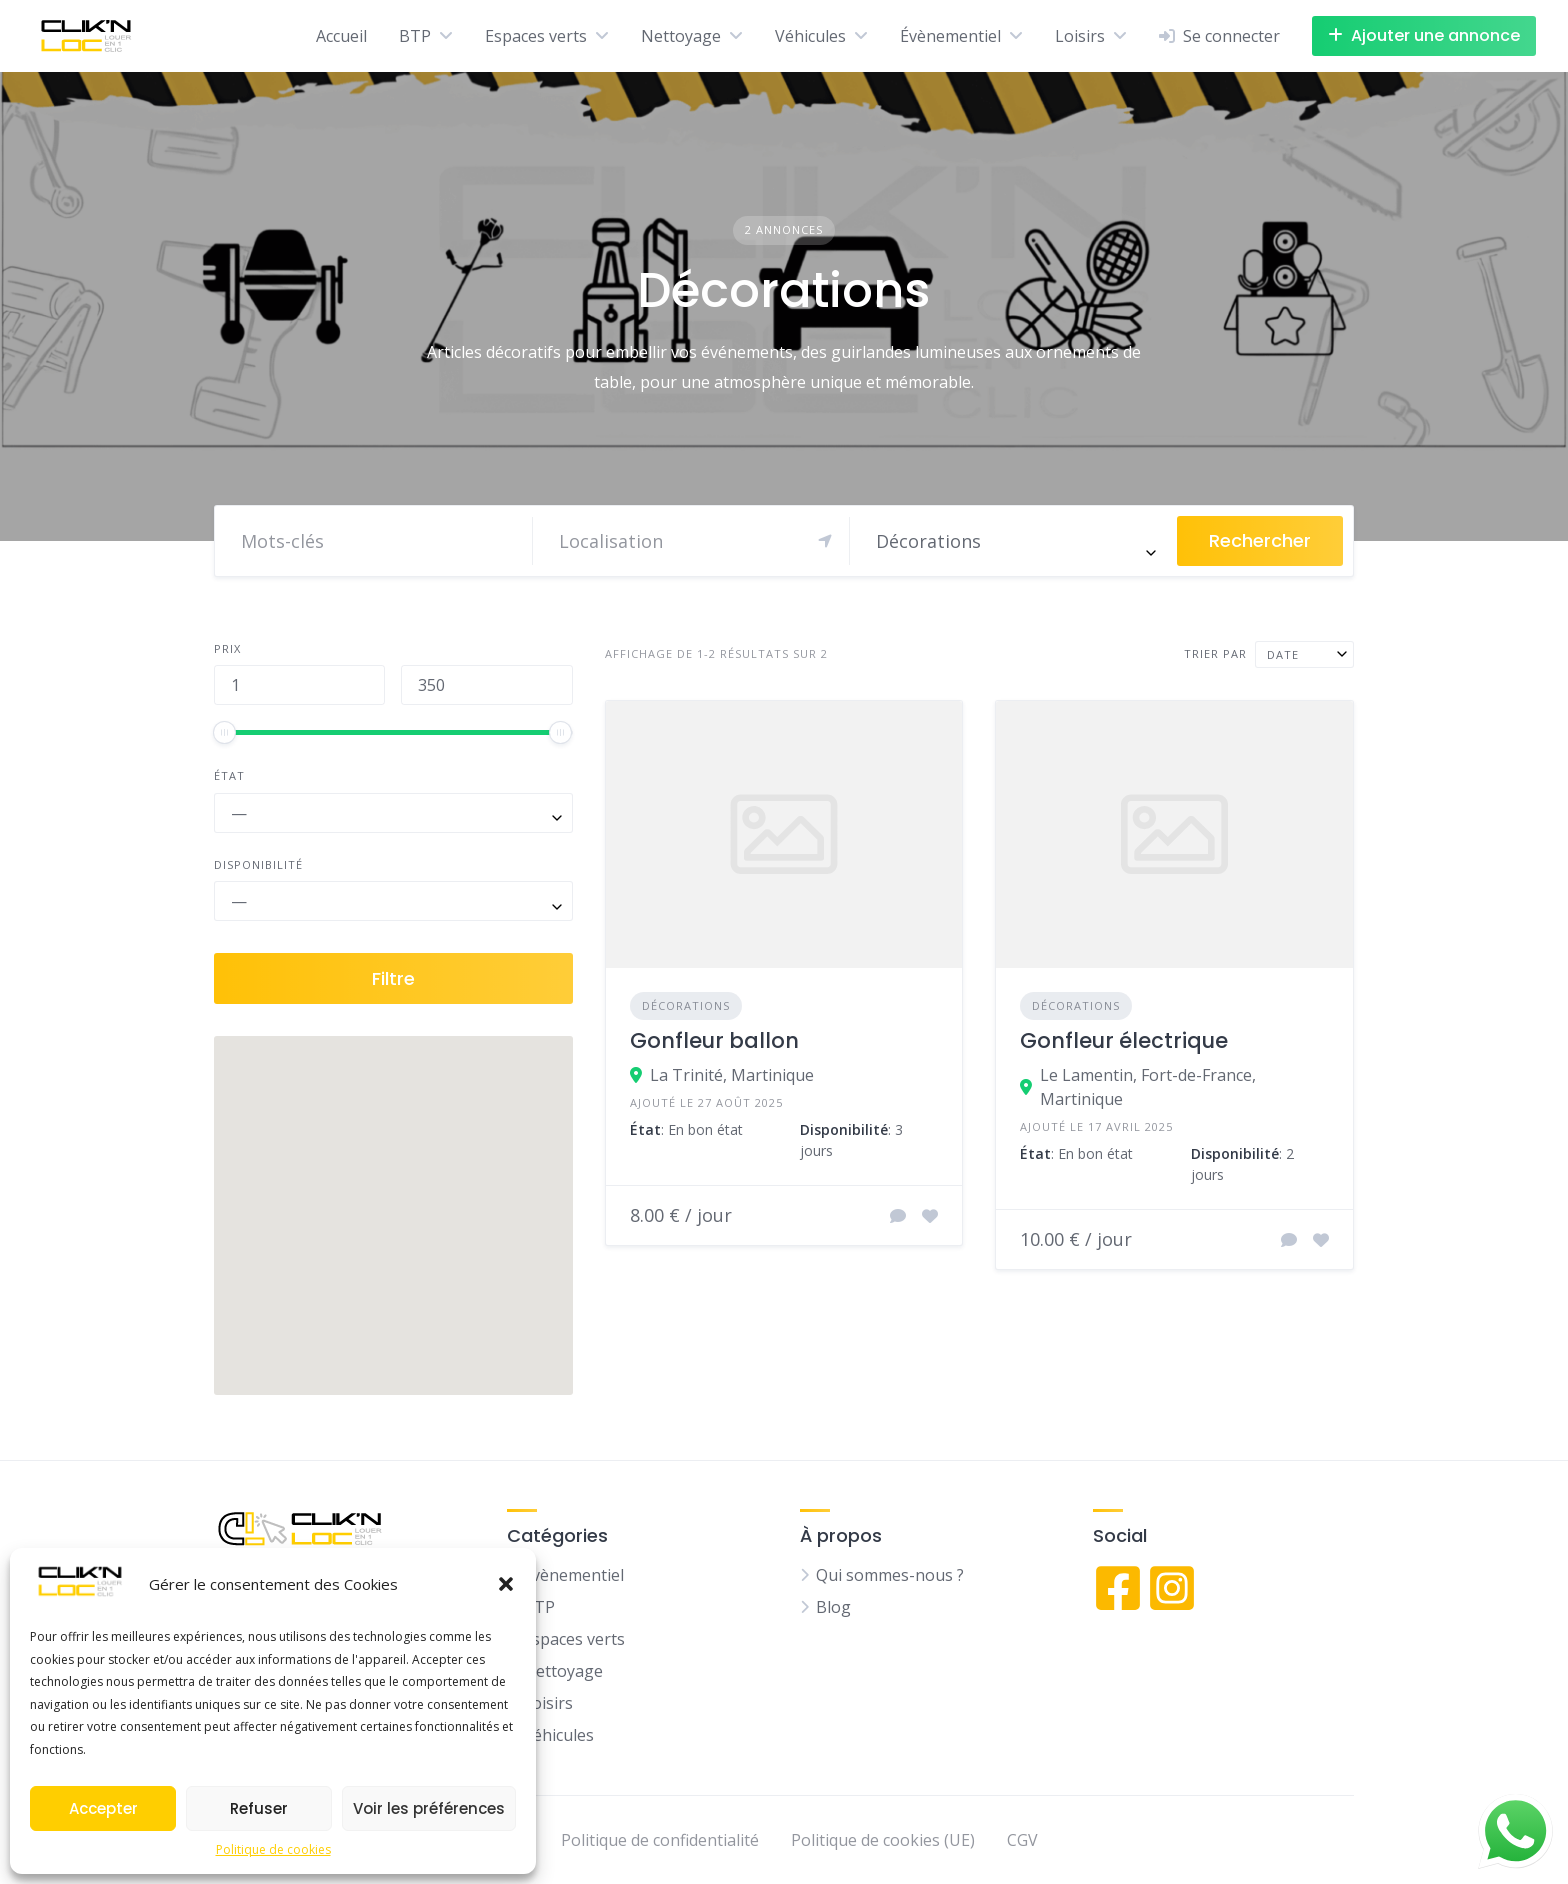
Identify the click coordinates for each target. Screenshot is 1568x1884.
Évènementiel (950, 36)
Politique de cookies (273, 1849)
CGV (1022, 1840)
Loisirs (1080, 36)
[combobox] (1013, 541)
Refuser (259, 1808)
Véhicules (810, 36)
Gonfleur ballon (714, 1040)
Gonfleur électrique (1124, 1040)
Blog (833, 1607)
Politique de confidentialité (660, 1840)
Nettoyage (681, 36)
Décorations (686, 1005)
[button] (506, 1584)
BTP (415, 36)
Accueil (341, 36)
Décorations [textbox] (928, 541)
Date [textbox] (1283, 654)
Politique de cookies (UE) (883, 1840)
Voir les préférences (429, 1808)
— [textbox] (239, 813)
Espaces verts (536, 36)
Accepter (103, 1808)
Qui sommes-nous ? (890, 1575)
